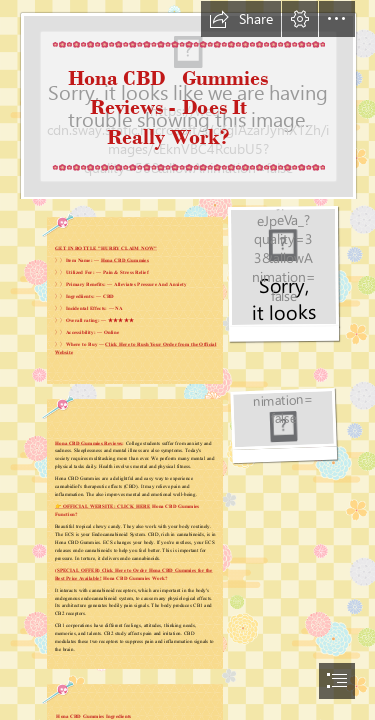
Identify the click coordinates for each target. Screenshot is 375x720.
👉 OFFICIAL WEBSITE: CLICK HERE (102, 506)
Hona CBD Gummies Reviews (88, 443)
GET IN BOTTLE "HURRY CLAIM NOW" (106, 248)
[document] (187, 360)
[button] (241, 19)
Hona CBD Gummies (124, 260)
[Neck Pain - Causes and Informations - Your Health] (187, 100)
